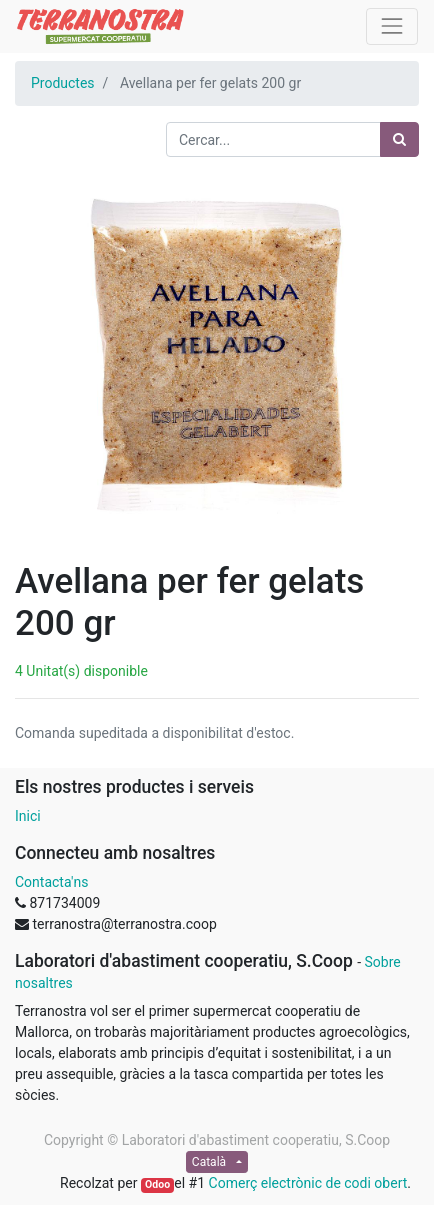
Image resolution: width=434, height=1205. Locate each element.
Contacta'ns (51, 882)
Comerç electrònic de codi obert (308, 1183)
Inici (28, 816)
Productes (63, 83)
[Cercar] (399, 139)
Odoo (157, 1184)
